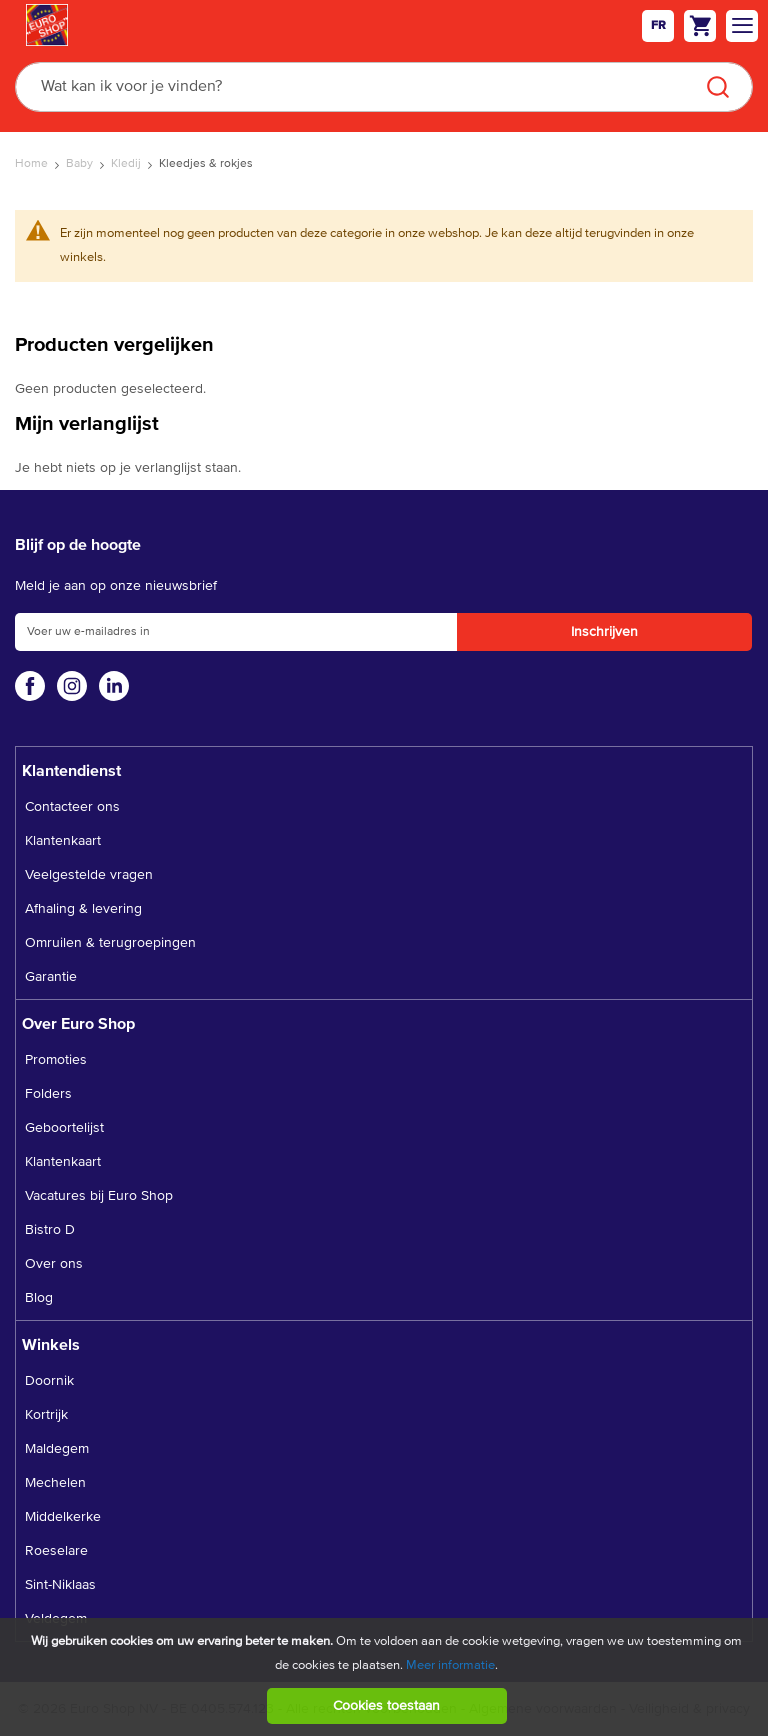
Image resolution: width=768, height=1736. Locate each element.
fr (658, 26)
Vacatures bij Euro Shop (99, 1196)
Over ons (54, 1264)
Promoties (56, 1060)
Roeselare (56, 1551)
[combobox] (384, 87)
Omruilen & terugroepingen (110, 943)
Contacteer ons (72, 807)
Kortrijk (46, 1415)
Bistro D (50, 1230)
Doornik (49, 1381)
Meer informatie (450, 1665)
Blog (39, 1298)
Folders (48, 1094)
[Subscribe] (604, 632)
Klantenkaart (63, 841)
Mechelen (55, 1483)
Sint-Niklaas (60, 1585)
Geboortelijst (64, 1128)
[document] (386, 1677)
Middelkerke (63, 1517)
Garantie (51, 977)
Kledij (127, 164)
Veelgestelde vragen (89, 875)
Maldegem (57, 1449)
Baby (81, 164)
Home (33, 164)
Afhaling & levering (83, 909)
